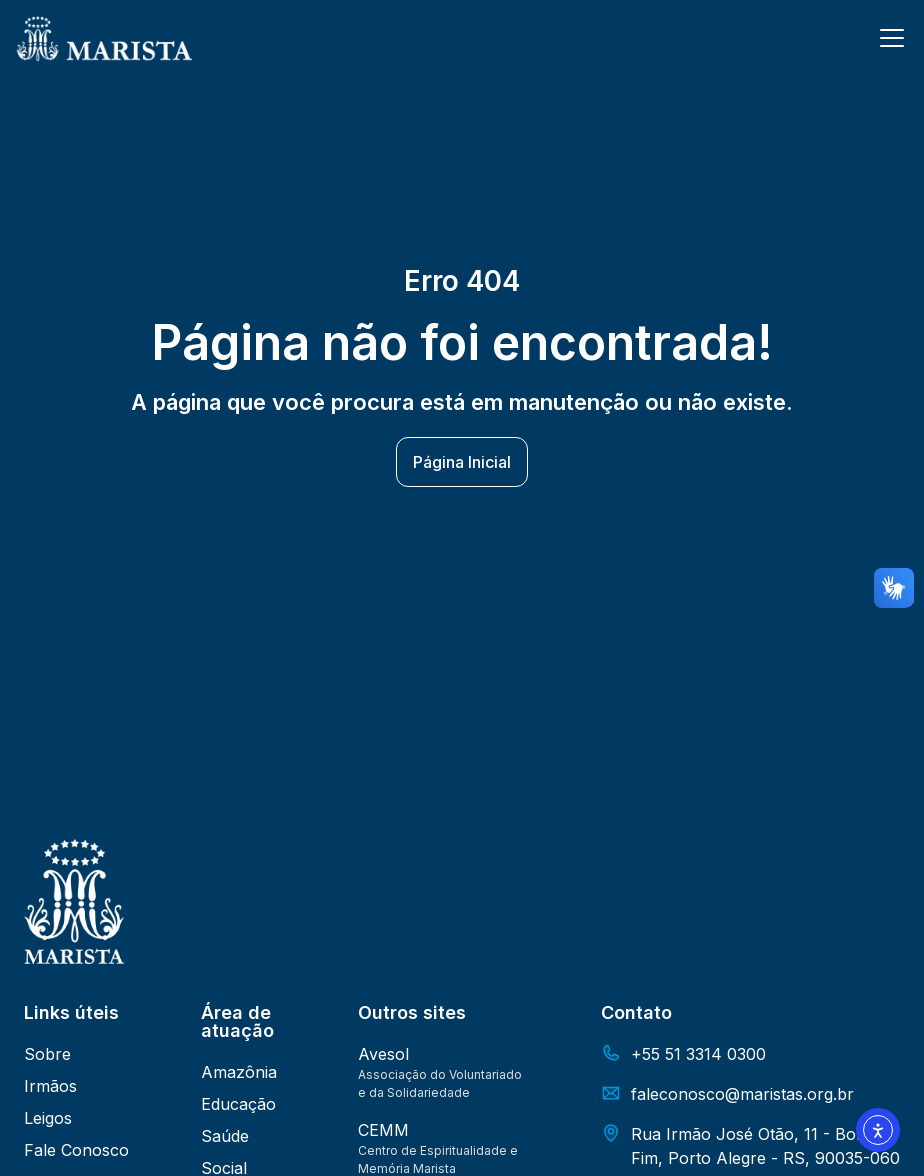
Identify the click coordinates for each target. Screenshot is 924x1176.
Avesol (383, 1054)
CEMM (383, 1130)
